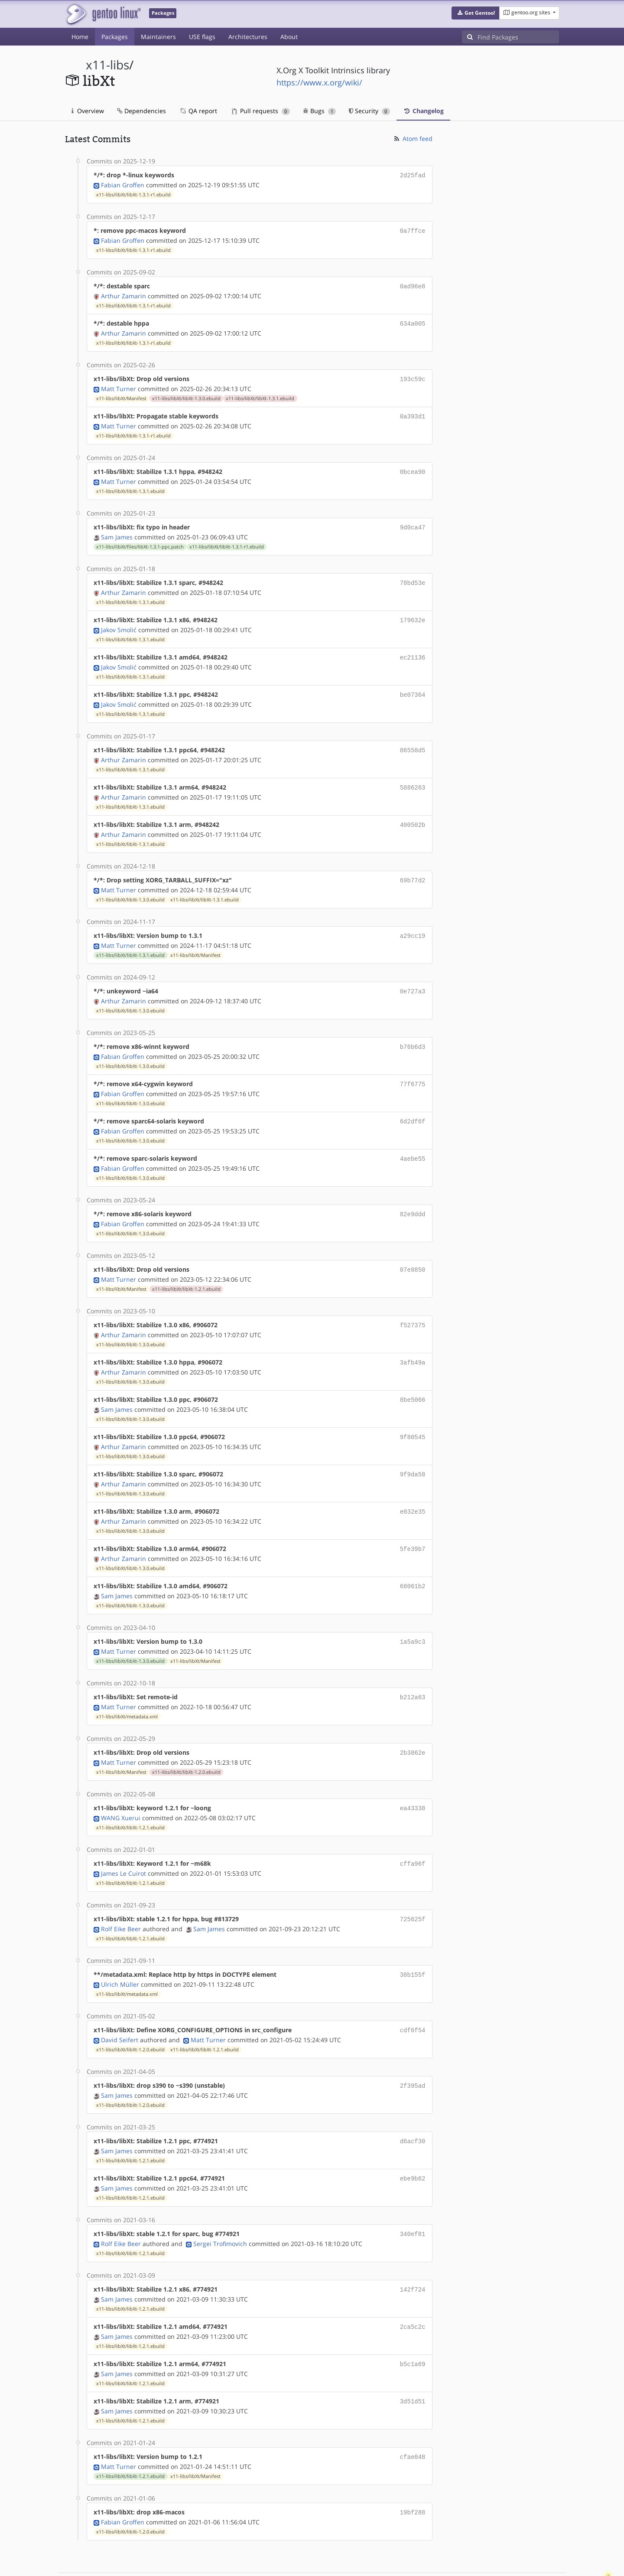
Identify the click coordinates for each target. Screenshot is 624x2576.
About (289, 37)
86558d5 (413, 739)
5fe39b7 (413, 1522)
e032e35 (413, 1486)
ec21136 (413, 648)
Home (80, 37)
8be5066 (413, 1377)
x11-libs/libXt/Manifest (121, 394)
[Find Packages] (518, 36)
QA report (198, 111)
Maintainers (158, 37)
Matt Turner (118, 384)
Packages (114, 37)
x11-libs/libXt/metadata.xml (127, 1687)
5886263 (413, 776)
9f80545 (413, 1413)
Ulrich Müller (120, 1950)
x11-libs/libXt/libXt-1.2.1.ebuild (186, 1268)
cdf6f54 (413, 1996)
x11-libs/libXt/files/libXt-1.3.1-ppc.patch (140, 540)
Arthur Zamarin (123, 293)
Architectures (247, 37)
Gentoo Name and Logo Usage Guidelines (343, 2560)
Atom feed (412, 138)
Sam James (117, 530)
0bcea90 (413, 466)
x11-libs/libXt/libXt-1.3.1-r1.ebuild (133, 194)
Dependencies (141, 111)
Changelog (423, 111)
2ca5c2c (413, 2287)
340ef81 (413, 2196)
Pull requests (261, 111)
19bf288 (413, 2469)
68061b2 (413, 1559)
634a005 (413, 321)
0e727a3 (413, 976)
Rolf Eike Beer (121, 1896)
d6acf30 (413, 2105)
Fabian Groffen (122, 184)
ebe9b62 (413, 2142)
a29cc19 (413, 921)
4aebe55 (413, 1140)
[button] (476, 13)
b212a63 (413, 1668)
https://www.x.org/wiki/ (319, 82)
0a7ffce (413, 229)
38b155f (413, 1941)
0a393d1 (413, 412)
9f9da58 (413, 1450)
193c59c (413, 375)
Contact (547, 2543)
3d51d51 (413, 2360)
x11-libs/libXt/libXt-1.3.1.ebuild (260, 394)
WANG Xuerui (120, 1787)
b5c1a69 (413, 2324)
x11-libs (107, 65)
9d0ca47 (413, 521)
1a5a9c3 (413, 1614)
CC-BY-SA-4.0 (253, 2560)
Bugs (319, 111)
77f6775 (413, 1067)
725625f (413, 1887)
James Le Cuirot (123, 1841)
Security (369, 111)
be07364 (413, 685)
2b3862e (413, 1723)
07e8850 (413, 1249)
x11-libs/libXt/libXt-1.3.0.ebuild (186, 394)
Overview (88, 111)
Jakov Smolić (118, 621)
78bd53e (413, 575)
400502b (413, 812)
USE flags (202, 37)
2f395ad (413, 2051)
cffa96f (413, 1832)
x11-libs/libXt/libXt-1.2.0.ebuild (186, 1742)
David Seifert (119, 2005)
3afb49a (413, 1340)
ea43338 (413, 1777)
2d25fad (413, 175)
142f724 (413, 2251)
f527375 (413, 1304)
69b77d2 (413, 867)
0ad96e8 (413, 284)
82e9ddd (413, 1195)
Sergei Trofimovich (220, 2205)
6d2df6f (413, 1104)
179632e (413, 612)
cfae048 (413, 2415)
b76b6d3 (413, 1031)
